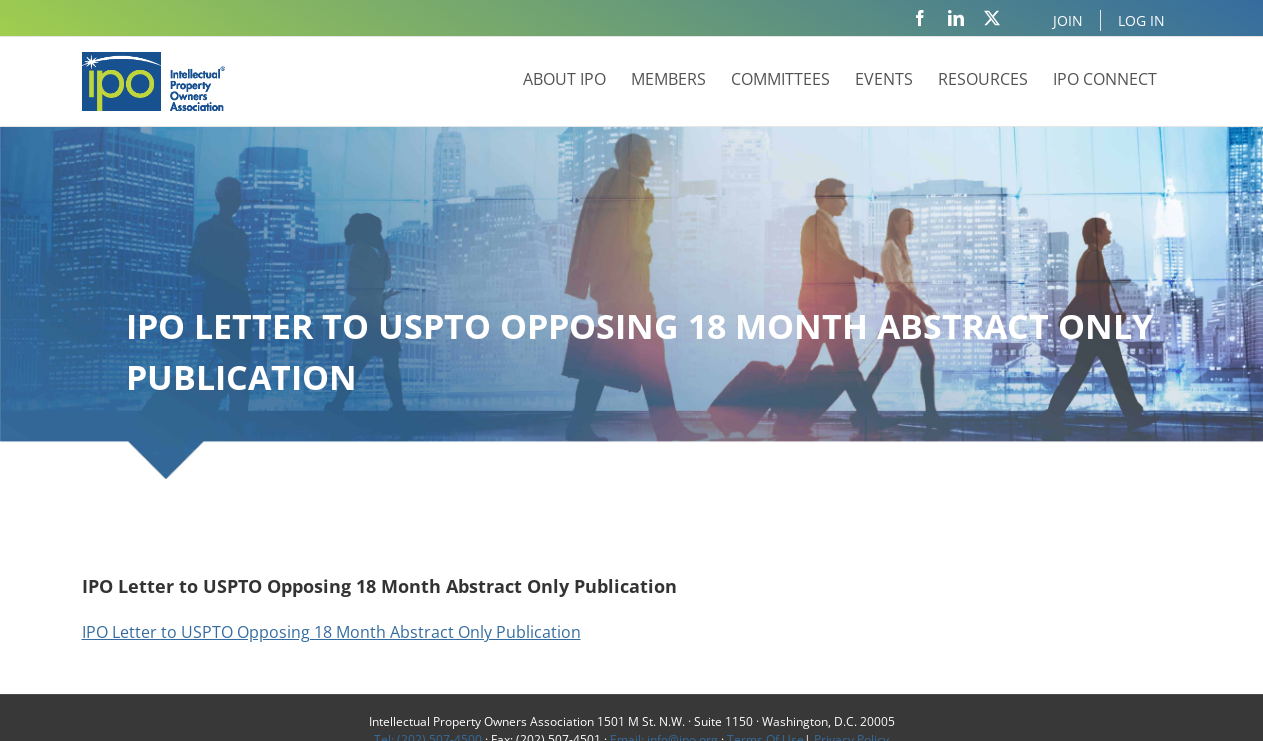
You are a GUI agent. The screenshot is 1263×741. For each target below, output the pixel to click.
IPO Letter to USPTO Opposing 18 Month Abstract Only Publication (331, 632)
